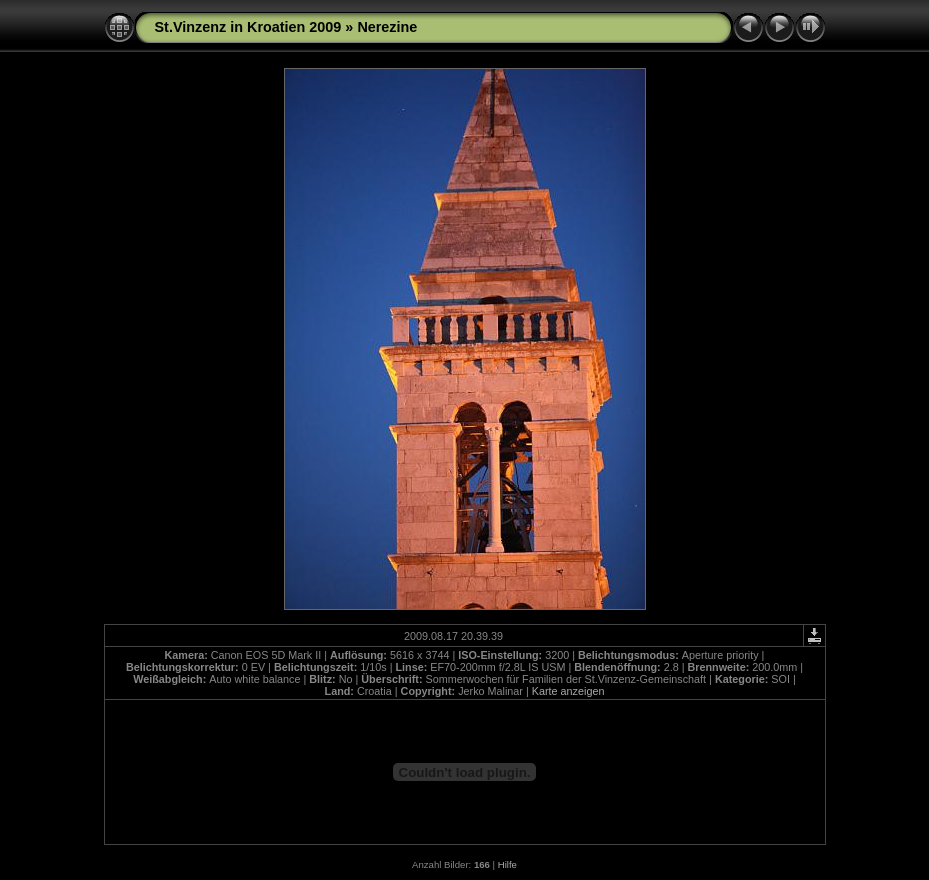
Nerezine (387, 27)
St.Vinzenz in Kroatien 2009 (248, 27)
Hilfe (507, 864)
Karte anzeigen (568, 691)
